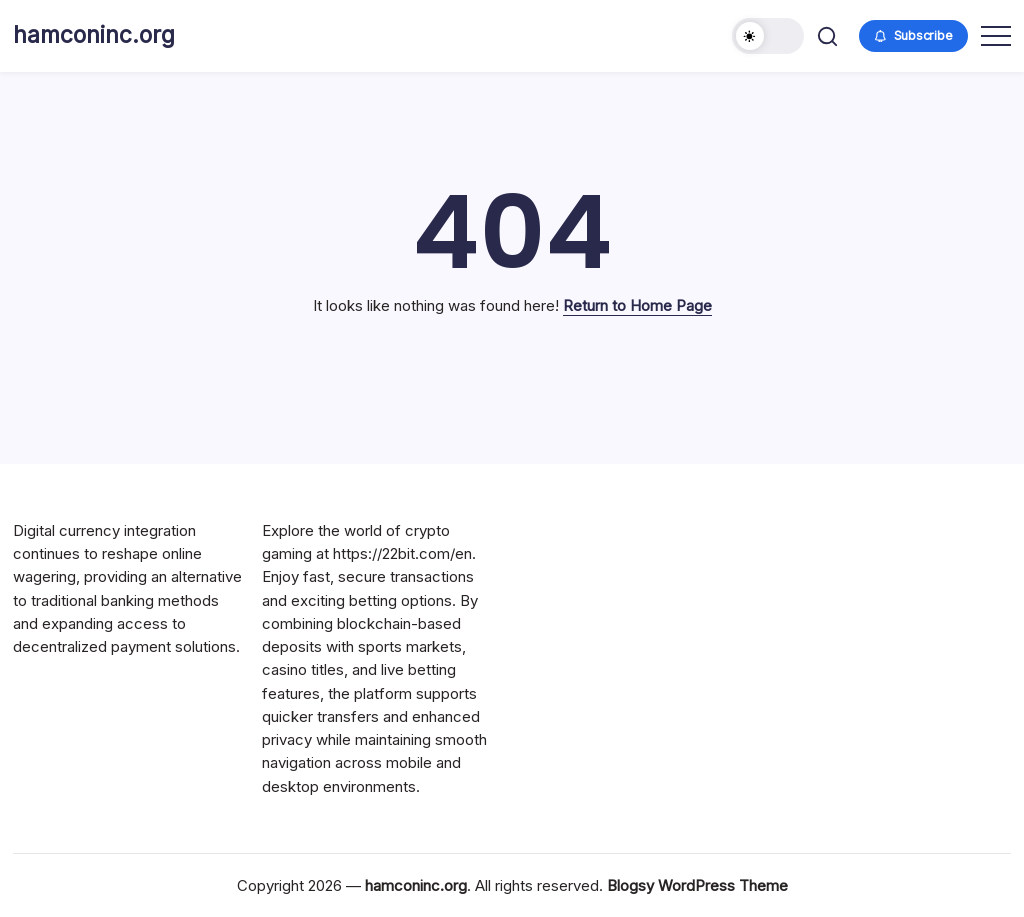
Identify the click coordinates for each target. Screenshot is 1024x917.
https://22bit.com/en (402, 553)
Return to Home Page (637, 305)
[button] (768, 36)
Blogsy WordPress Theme (697, 885)
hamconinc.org (94, 35)
